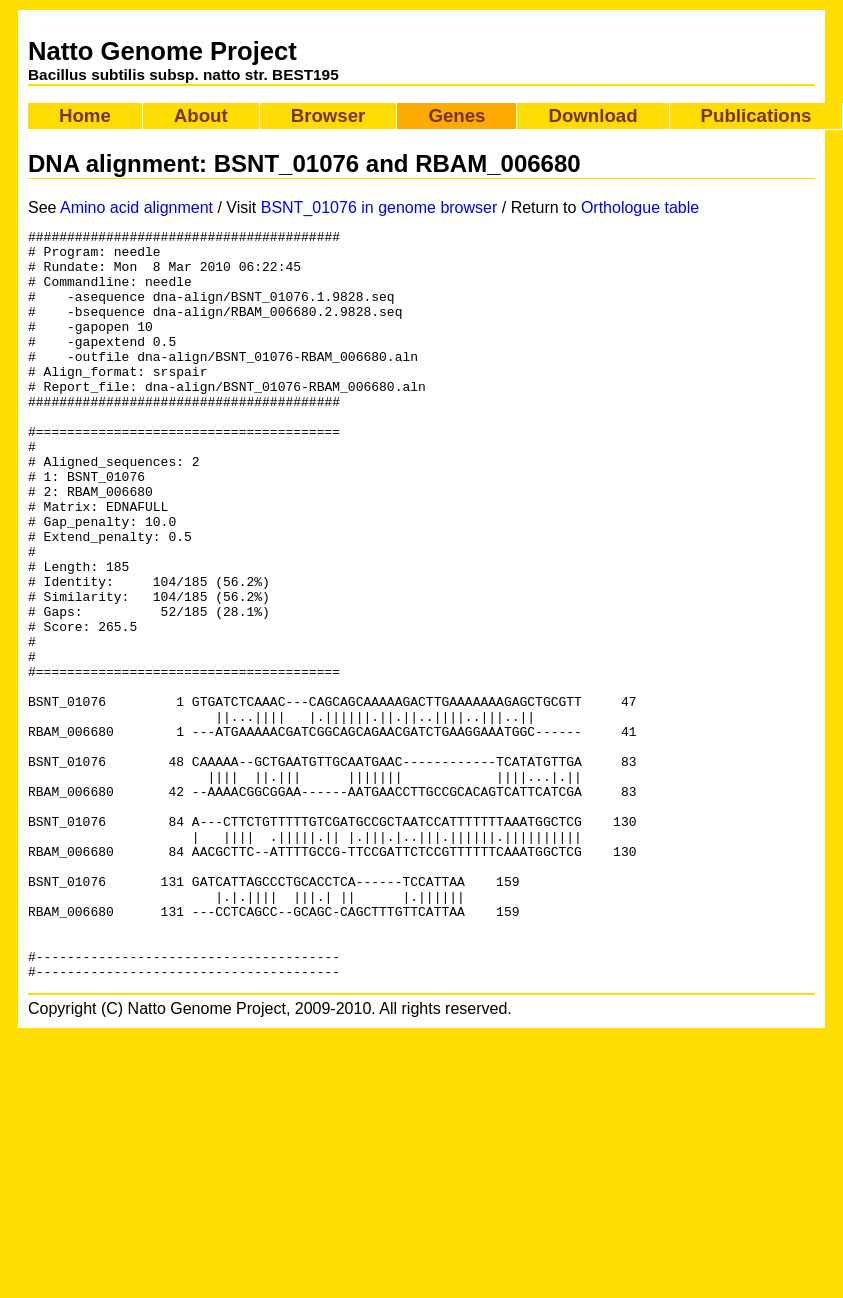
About (201, 115)
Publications (756, 115)
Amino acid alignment (136, 207)
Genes (456, 115)
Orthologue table (640, 207)
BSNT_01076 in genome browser (379, 207)
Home (85, 115)
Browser (328, 115)
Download (592, 115)
